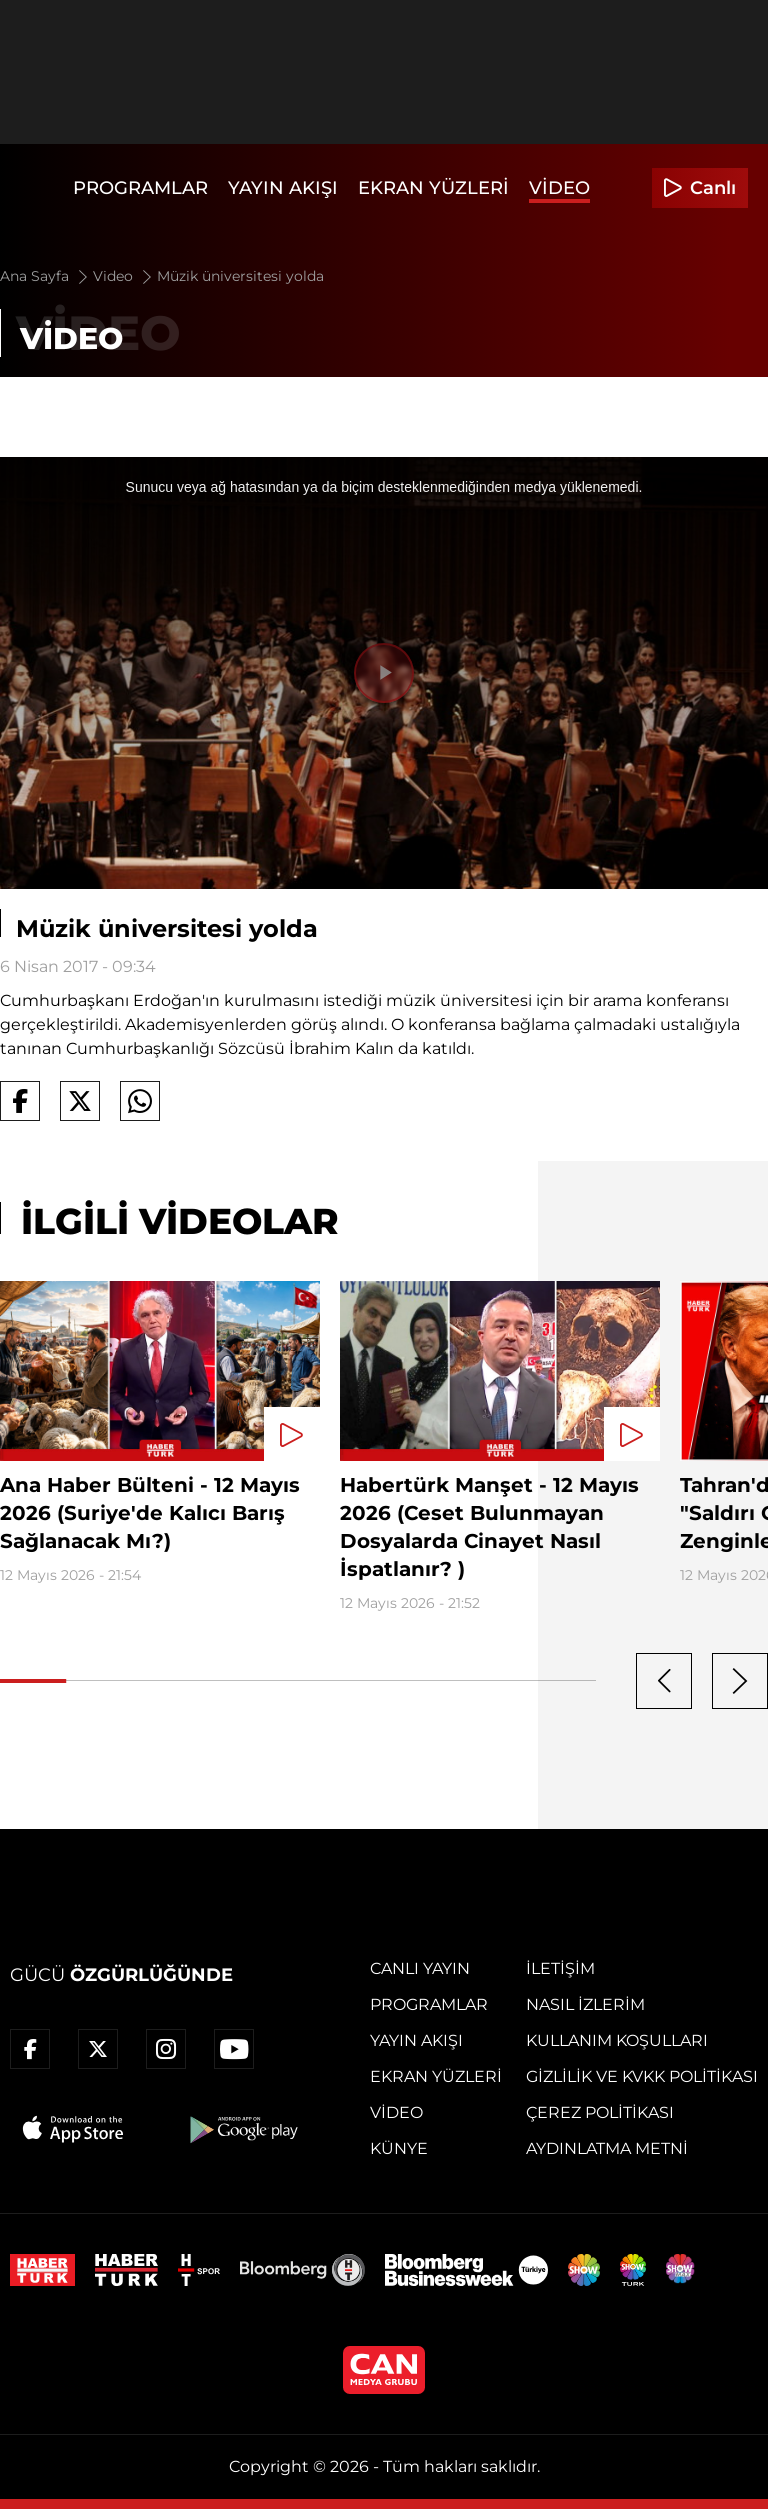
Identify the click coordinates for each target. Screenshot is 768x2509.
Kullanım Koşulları (617, 2040)
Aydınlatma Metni (607, 2148)
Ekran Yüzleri (433, 188)
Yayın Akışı (283, 188)
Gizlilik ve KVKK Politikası (642, 2076)
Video (559, 188)
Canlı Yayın (420, 1968)
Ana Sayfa (45, 276)
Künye (399, 2148)
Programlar (140, 188)
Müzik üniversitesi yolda (240, 276)
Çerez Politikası (600, 2112)
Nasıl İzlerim (585, 2004)
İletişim (560, 1968)
